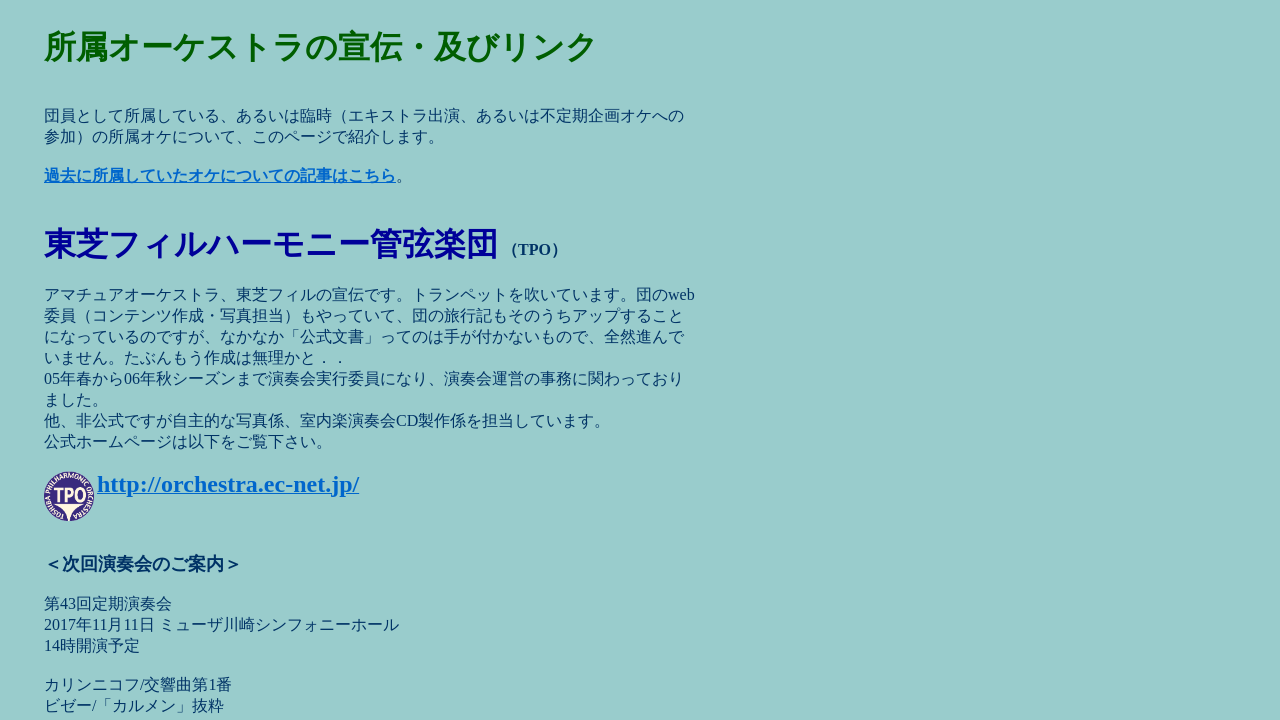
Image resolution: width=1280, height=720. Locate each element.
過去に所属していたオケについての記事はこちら (220, 175)
